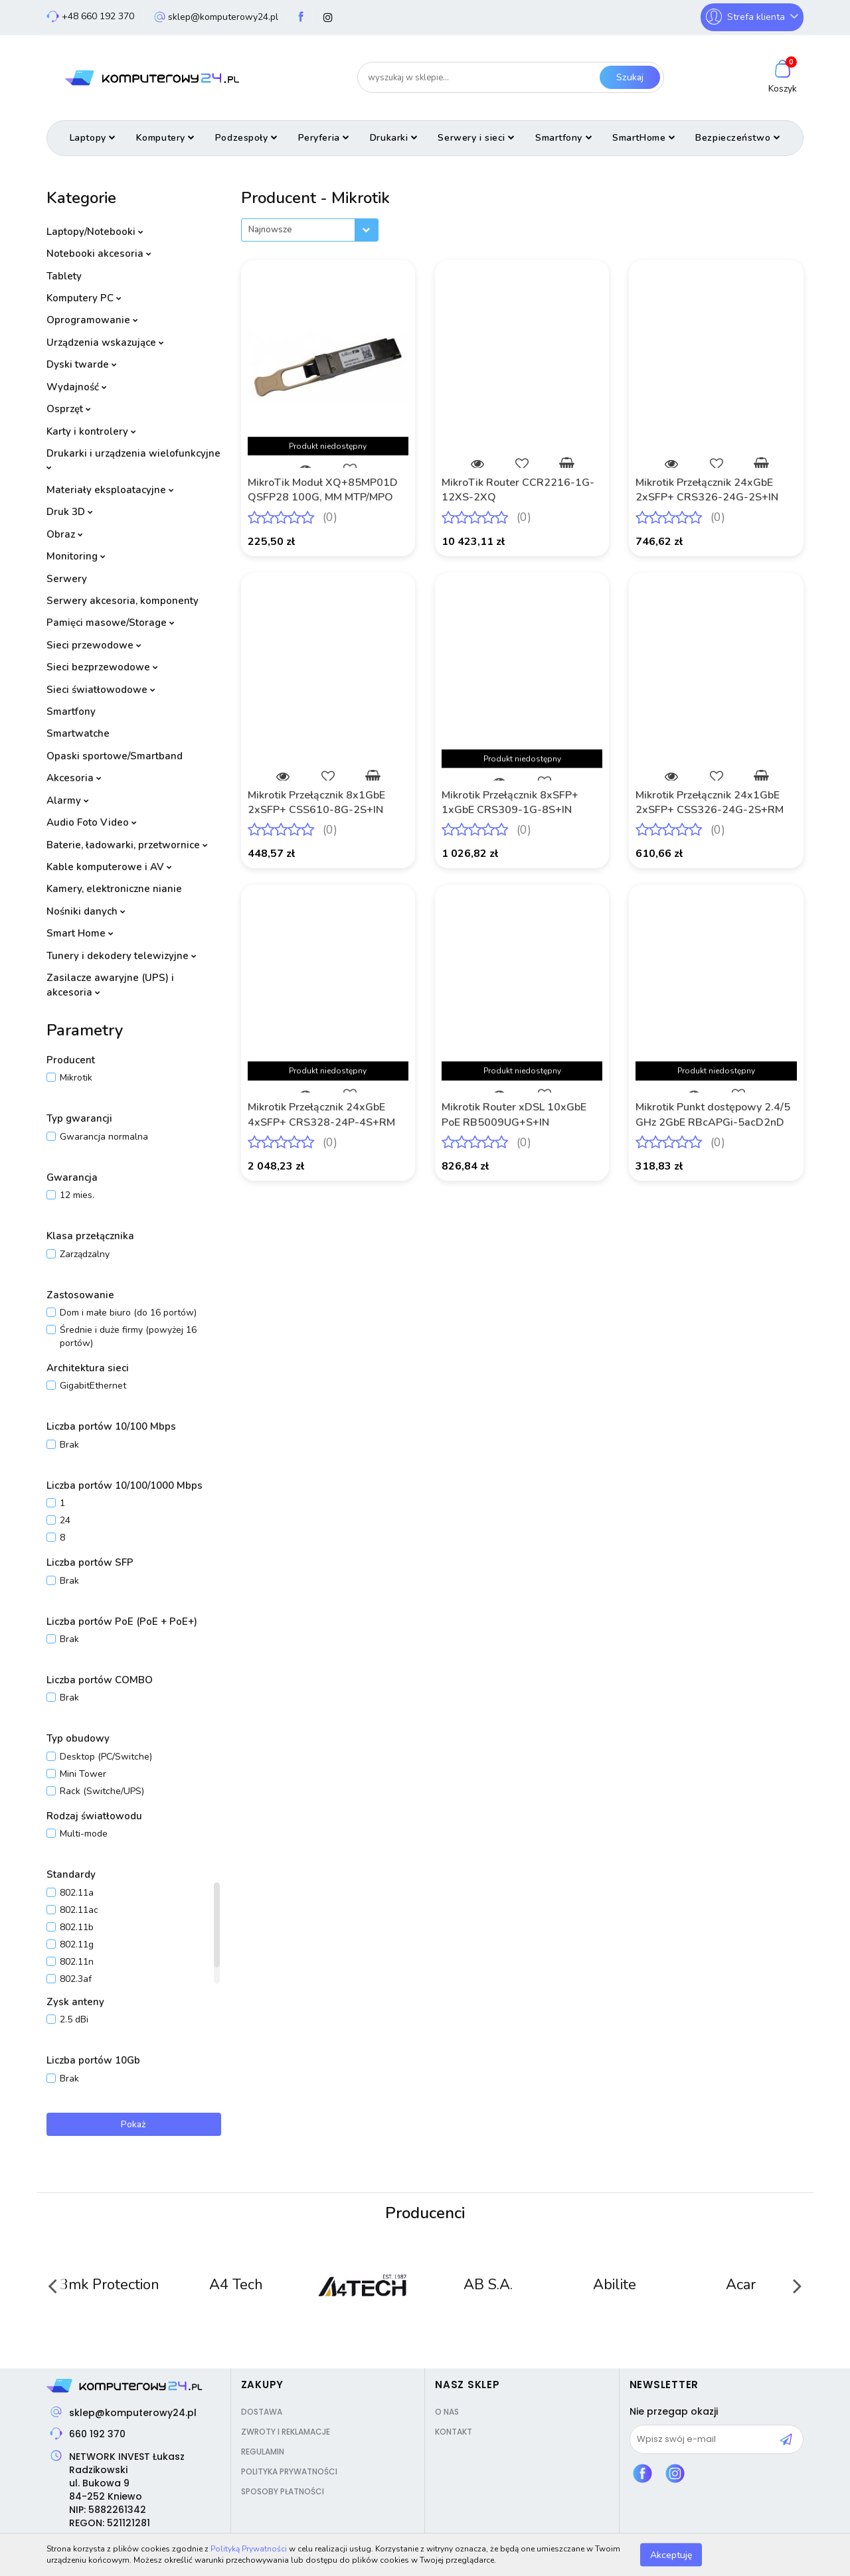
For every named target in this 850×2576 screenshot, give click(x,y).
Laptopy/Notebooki (94, 231)
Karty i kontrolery (91, 431)
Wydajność (76, 387)
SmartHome (643, 137)
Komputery (165, 137)
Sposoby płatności (282, 2491)
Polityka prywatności (289, 2471)
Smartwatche (78, 733)
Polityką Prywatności (249, 2548)
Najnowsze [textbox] (270, 230)
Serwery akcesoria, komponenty (122, 600)
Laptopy (93, 137)
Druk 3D (69, 511)
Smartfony (563, 137)
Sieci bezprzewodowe (102, 667)
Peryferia (324, 137)
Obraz (64, 534)
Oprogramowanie (92, 320)
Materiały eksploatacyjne (110, 489)
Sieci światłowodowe (100, 689)
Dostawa (261, 2411)
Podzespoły (246, 137)
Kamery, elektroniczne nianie (114, 888)
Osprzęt (68, 409)
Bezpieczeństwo (737, 137)
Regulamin (262, 2451)
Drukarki (394, 137)
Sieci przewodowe (93, 645)
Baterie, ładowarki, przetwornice (127, 845)
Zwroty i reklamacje (285, 2431)
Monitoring (76, 556)
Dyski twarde (81, 364)
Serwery (66, 578)
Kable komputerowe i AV (109, 866)
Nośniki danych (86, 911)
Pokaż (133, 2124)
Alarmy (67, 800)
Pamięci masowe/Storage (110, 622)
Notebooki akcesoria (98, 253)
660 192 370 (97, 2434)
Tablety (64, 276)
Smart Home (80, 933)
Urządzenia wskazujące (105, 342)
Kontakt (453, 2431)
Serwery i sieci (476, 137)
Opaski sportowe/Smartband (114, 756)
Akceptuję (671, 2554)
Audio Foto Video (91, 822)
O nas (447, 2411)
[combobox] (310, 230)
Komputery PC (84, 298)
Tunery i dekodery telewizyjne (121, 955)
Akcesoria (74, 778)
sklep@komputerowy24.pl (133, 2412)
